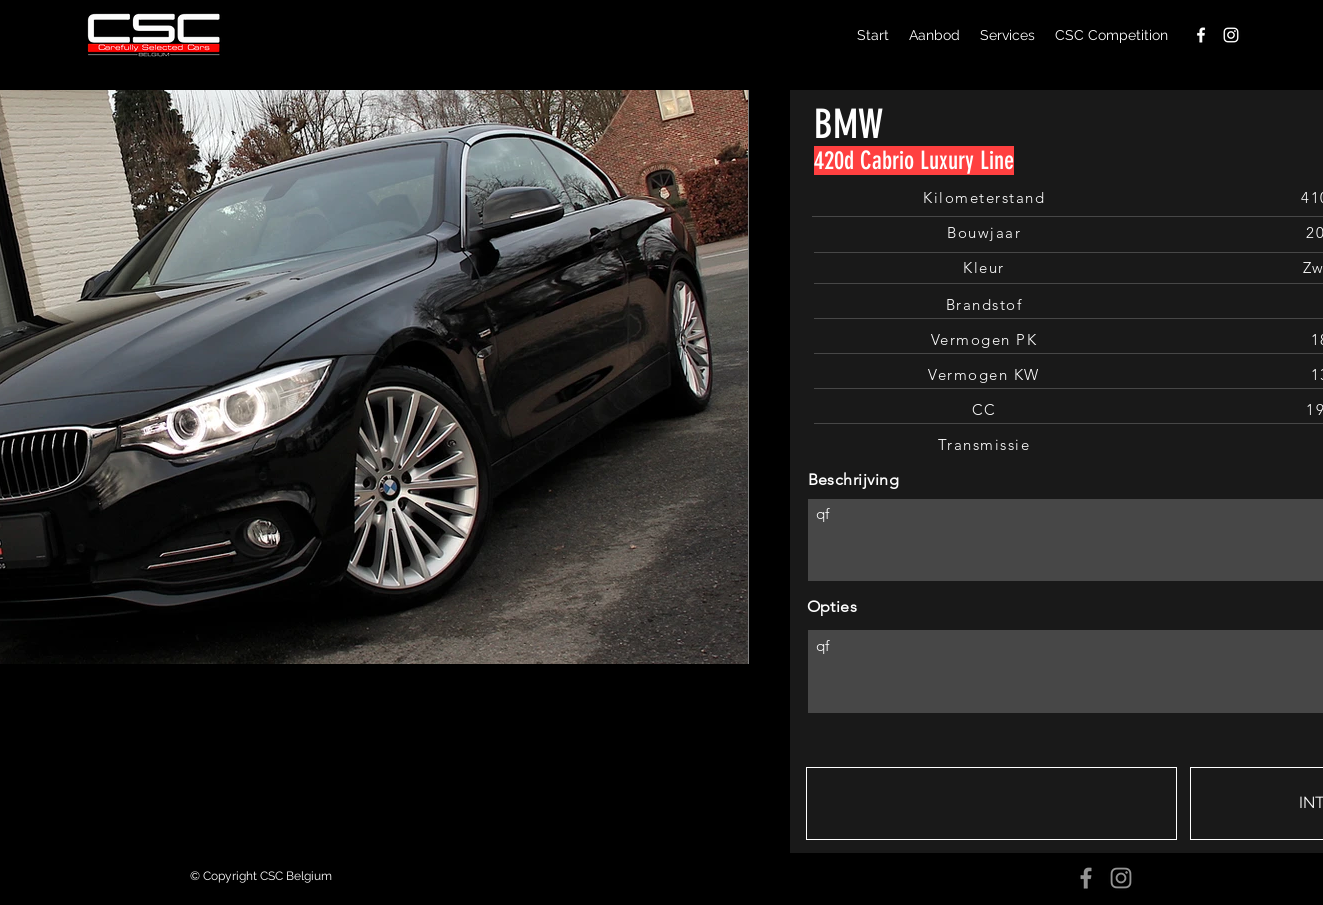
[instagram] (1231, 35)
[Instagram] (1121, 878)
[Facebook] (1086, 878)
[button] (991, 803)
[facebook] (1201, 35)
